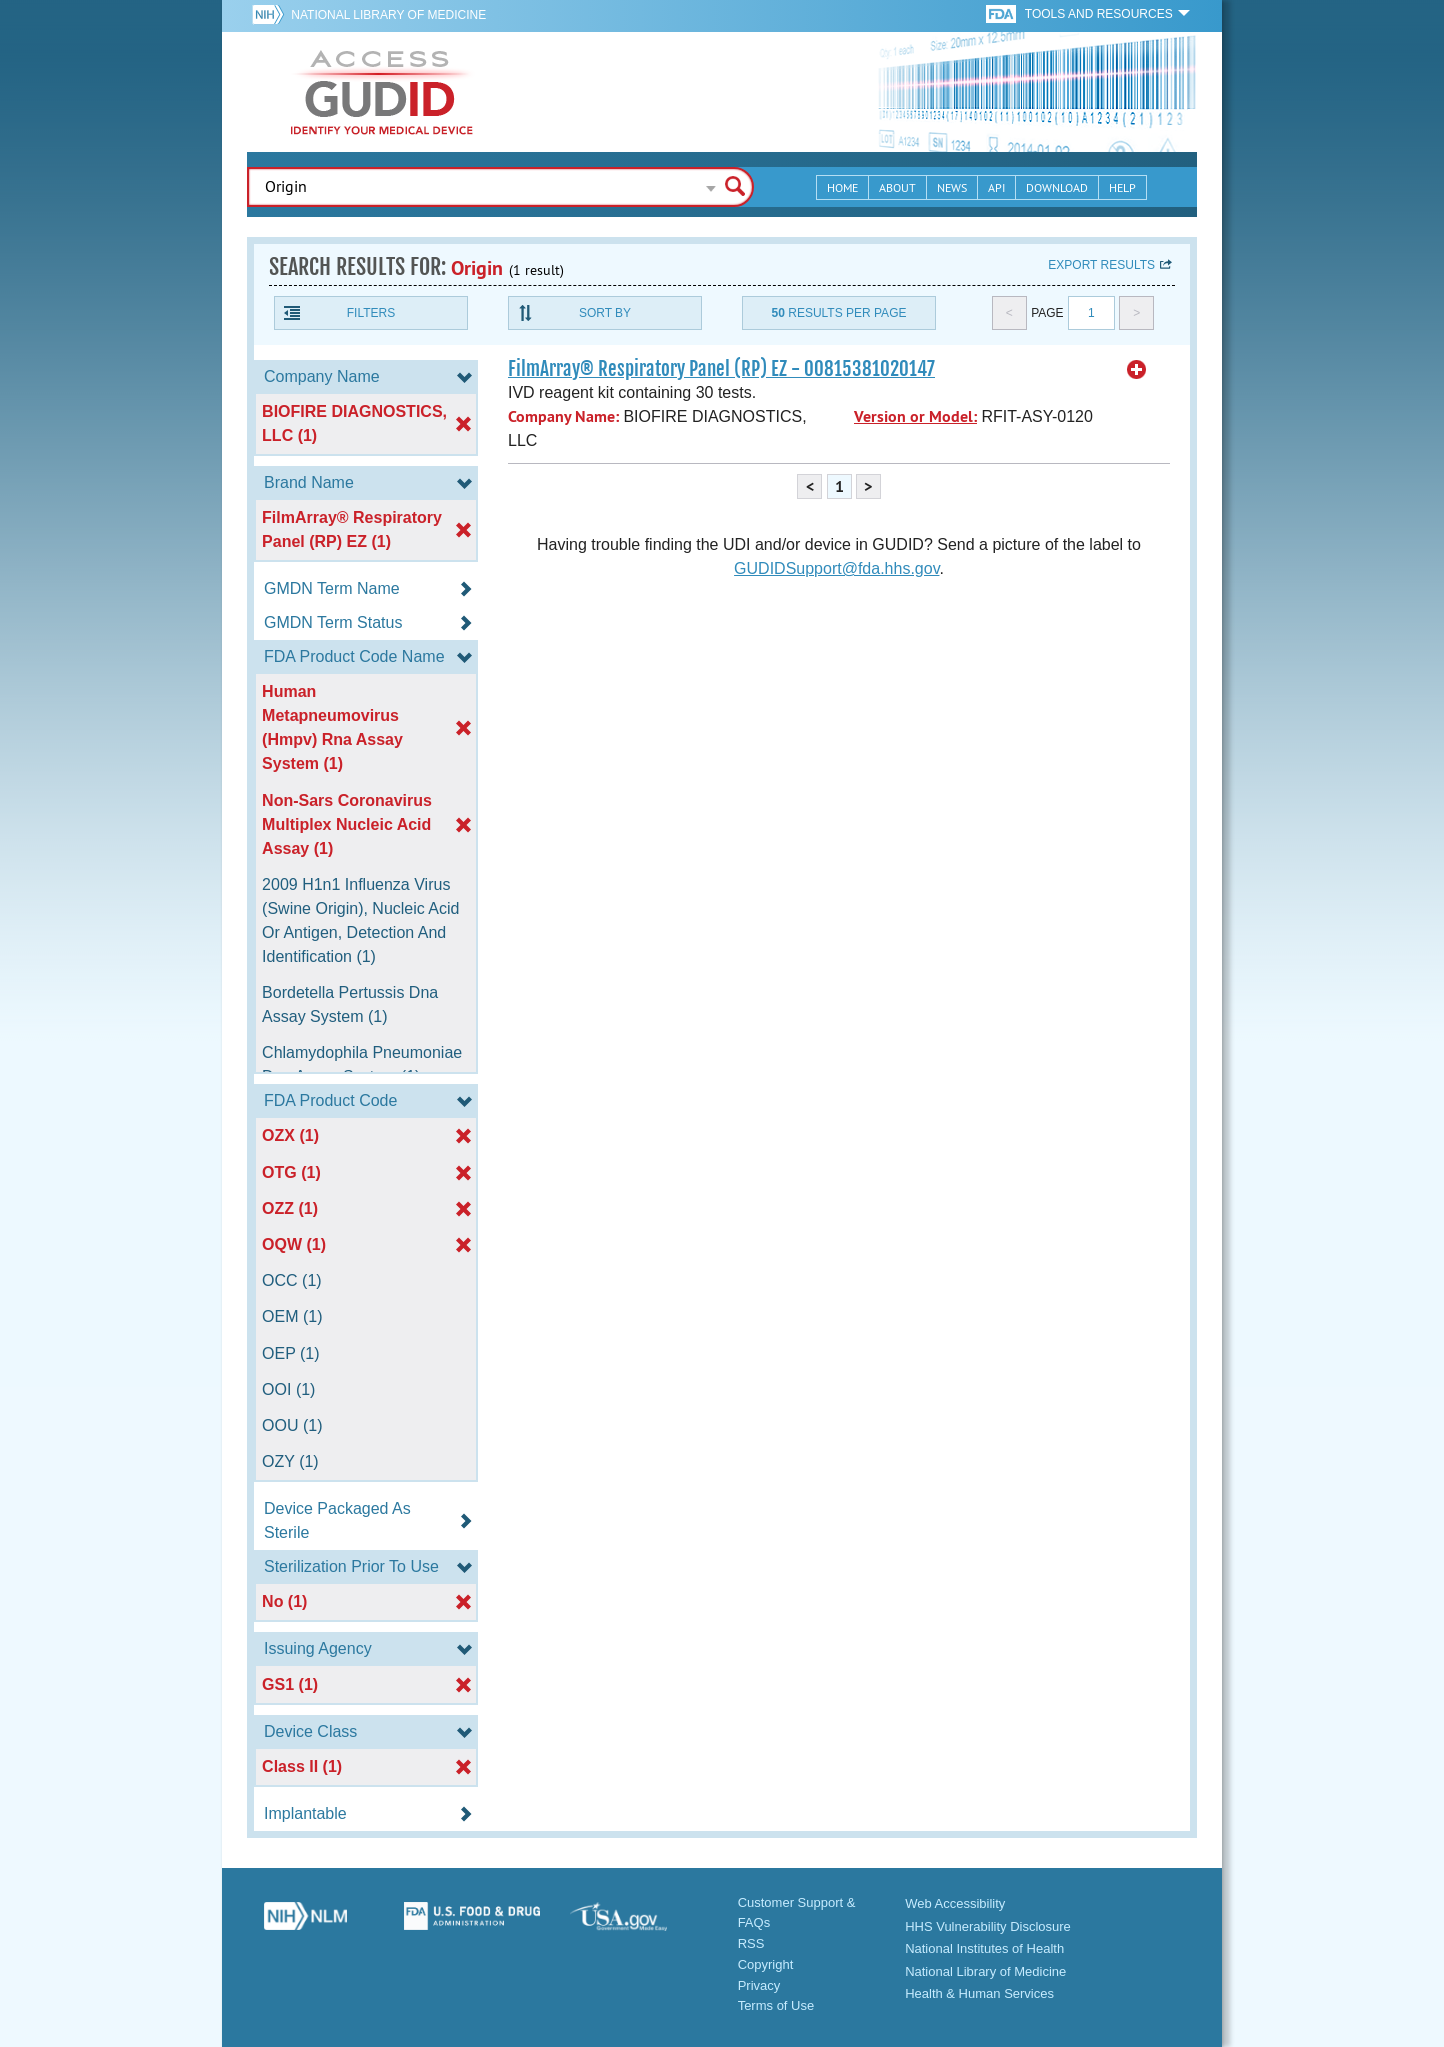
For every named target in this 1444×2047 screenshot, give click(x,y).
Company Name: (563, 416)
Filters (371, 313)
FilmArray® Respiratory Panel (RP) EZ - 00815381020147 (721, 369)
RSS (751, 1943)
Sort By (605, 313)
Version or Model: (915, 416)
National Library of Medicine (388, 15)
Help (1122, 187)
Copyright (766, 1964)
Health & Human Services (979, 1993)
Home (842, 187)
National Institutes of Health (984, 1948)
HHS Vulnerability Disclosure (988, 1926)
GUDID (382, 92)
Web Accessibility (955, 1903)
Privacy (759, 1985)
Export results (1101, 265)
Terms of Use (776, 2005)
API (996, 187)
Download (1057, 187)
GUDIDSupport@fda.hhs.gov (836, 568)
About (897, 187)
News (952, 187)
